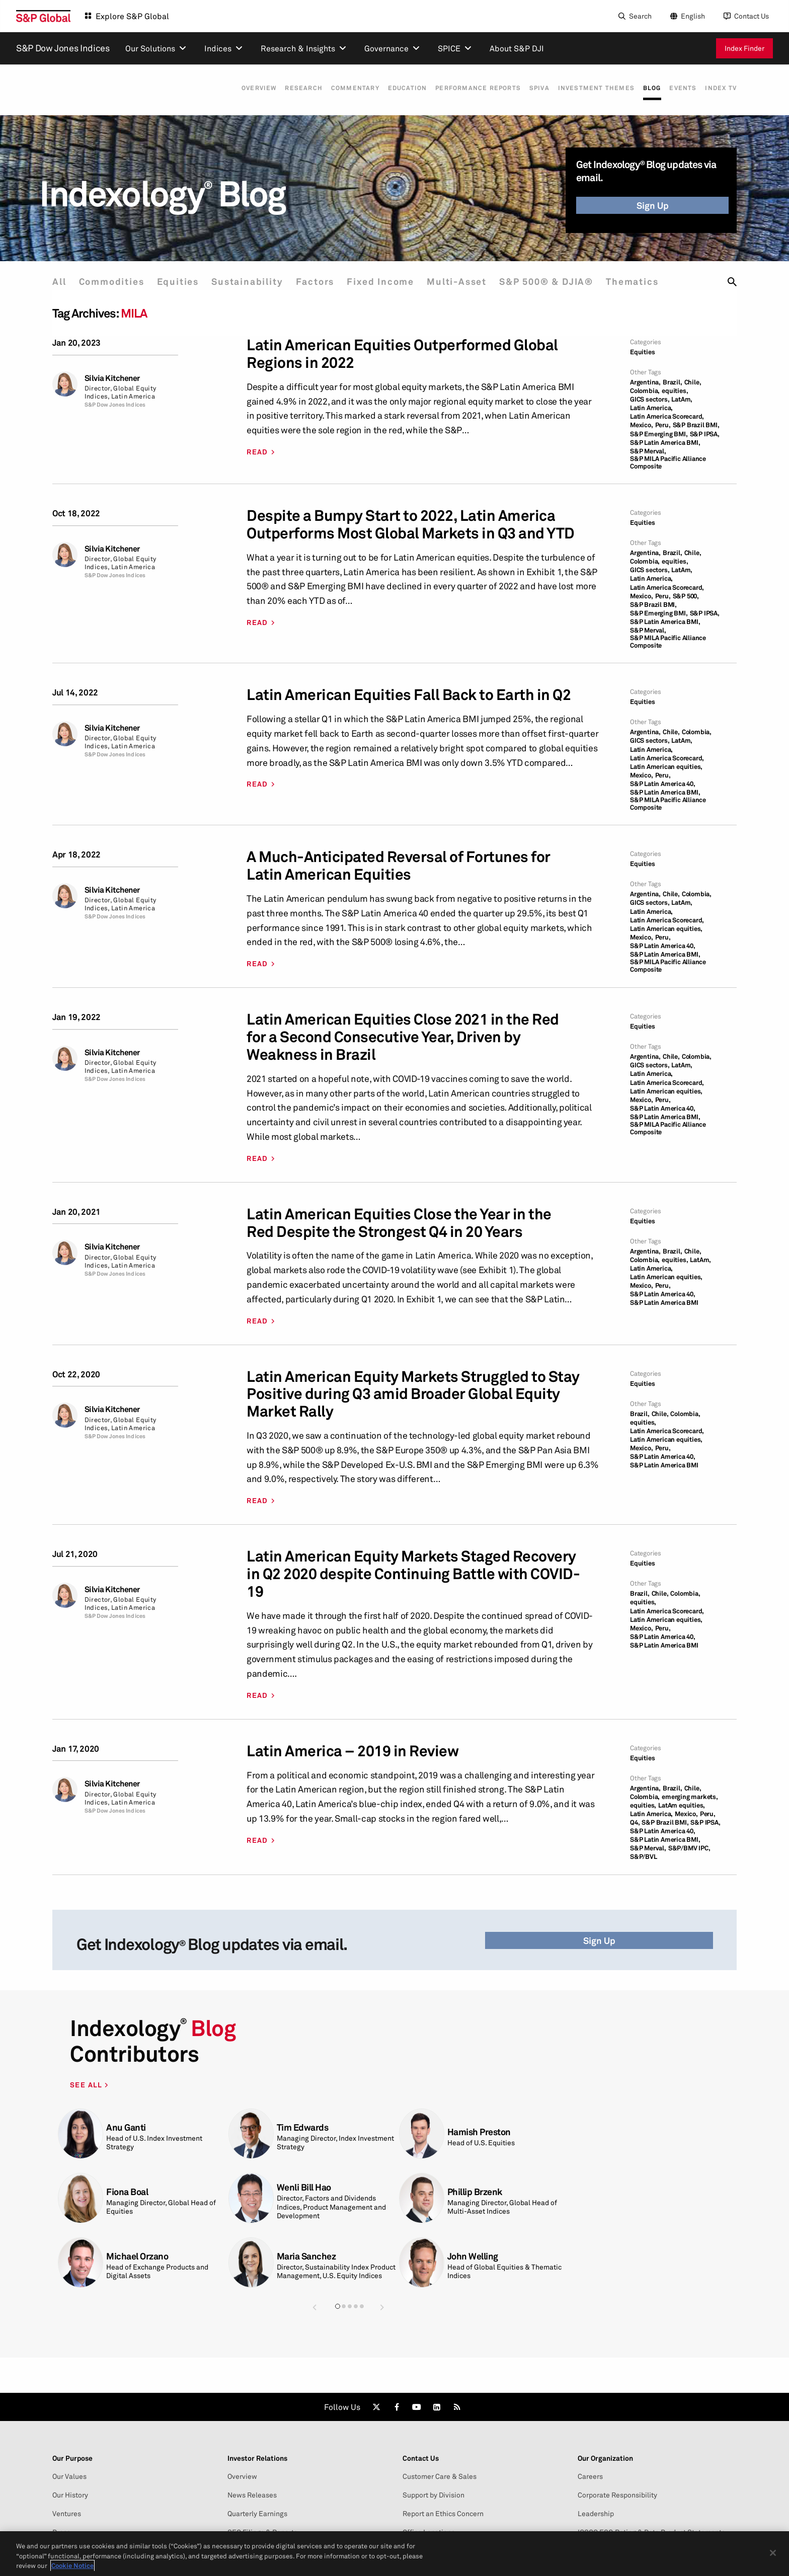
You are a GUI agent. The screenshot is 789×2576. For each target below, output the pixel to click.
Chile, (692, 382)
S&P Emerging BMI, (659, 434)
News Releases (252, 2495)
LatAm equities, (681, 1805)
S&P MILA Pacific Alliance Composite (668, 462)
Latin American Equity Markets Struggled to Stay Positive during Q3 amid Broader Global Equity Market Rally (413, 1394)
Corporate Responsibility (617, 2495)
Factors (323, 281)
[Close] (773, 2553)
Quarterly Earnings (257, 2514)
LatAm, (681, 399)
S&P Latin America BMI (664, 1302)
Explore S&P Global (132, 16)
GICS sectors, (649, 399)
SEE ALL (87, 2084)
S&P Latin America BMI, (665, 442)
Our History (70, 2495)
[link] (376, 2407)
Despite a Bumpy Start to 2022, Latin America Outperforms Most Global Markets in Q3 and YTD (411, 524)
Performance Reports (468, 88)
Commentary (341, 88)
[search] (732, 281)
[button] (314, 2307)
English (693, 16)
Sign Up (653, 205)
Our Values (69, 2476)
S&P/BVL (643, 1856)
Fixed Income (390, 281)
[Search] (634, 16)
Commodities (113, 281)
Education (395, 88)
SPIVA (531, 88)
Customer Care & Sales (440, 2476)
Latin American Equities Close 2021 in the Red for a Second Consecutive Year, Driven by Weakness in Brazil (403, 1036)
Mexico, (641, 425)
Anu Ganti (126, 2127)
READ (257, 452)
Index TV (721, 88)
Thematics (648, 281)
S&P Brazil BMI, (696, 425)
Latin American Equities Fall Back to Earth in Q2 (409, 695)
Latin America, (651, 408)
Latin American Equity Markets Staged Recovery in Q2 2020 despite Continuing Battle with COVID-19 (413, 1573)
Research (287, 88)
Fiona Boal (127, 2192)
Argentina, (645, 382)
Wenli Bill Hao (304, 2187)
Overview (241, 88)
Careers (590, 2476)
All (59, 281)
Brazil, (672, 382)
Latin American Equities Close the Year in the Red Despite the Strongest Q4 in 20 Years (399, 1222)
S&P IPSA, (705, 434)
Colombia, (645, 391)
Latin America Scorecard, (667, 416)
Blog (648, 88)
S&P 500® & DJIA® (560, 281)
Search (640, 16)
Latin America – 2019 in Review (352, 1751)
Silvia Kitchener (112, 378)
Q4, (635, 1822)
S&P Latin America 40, (662, 784)
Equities (182, 281)
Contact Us (751, 16)
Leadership (596, 2514)
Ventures (66, 2514)
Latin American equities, (666, 766)
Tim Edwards (303, 2127)
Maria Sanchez (306, 2256)
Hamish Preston (479, 2132)
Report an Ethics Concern (443, 2514)
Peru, (663, 425)
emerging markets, (690, 1797)
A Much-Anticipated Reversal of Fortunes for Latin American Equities (398, 865)
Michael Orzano (137, 2256)
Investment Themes (590, 88)
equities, (675, 391)
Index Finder (744, 48)
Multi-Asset (469, 281)
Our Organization (605, 2458)
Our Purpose (72, 2458)
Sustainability (253, 281)
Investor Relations (257, 2458)
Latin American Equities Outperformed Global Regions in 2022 (402, 353)
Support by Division (433, 2495)
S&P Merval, (648, 451)
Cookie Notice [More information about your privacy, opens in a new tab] (72, 2565)
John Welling (472, 2256)
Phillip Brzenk (474, 2192)
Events (680, 88)
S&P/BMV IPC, (689, 1848)
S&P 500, (686, 596)
